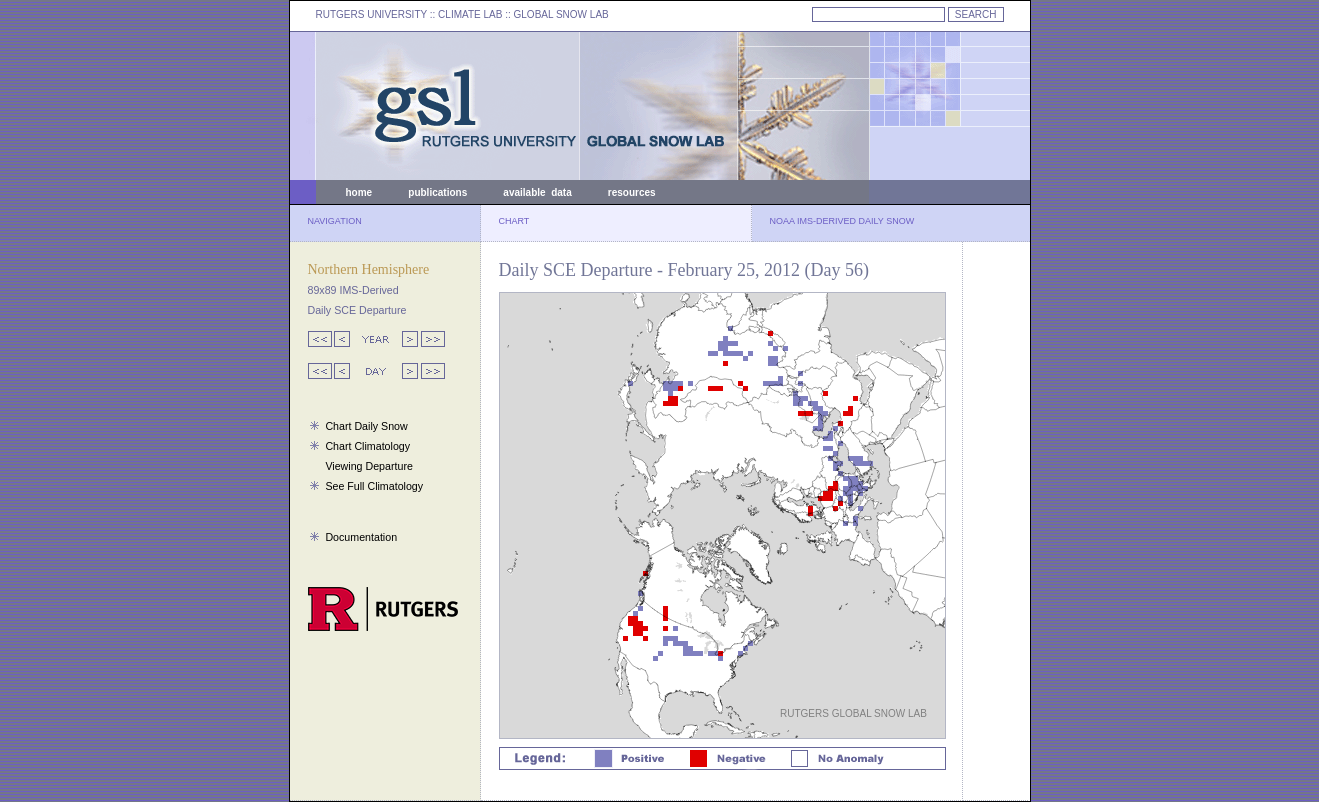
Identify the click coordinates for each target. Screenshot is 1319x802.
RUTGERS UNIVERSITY (372, 14)
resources (632, 192)
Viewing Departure (368, 466)
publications (437, 192)
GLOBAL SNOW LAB (561, 14)
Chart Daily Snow (366, 426)
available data (537, 192)
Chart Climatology (367, 446)
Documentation (361, 537)
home (359, 192)
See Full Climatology (374, 486)
